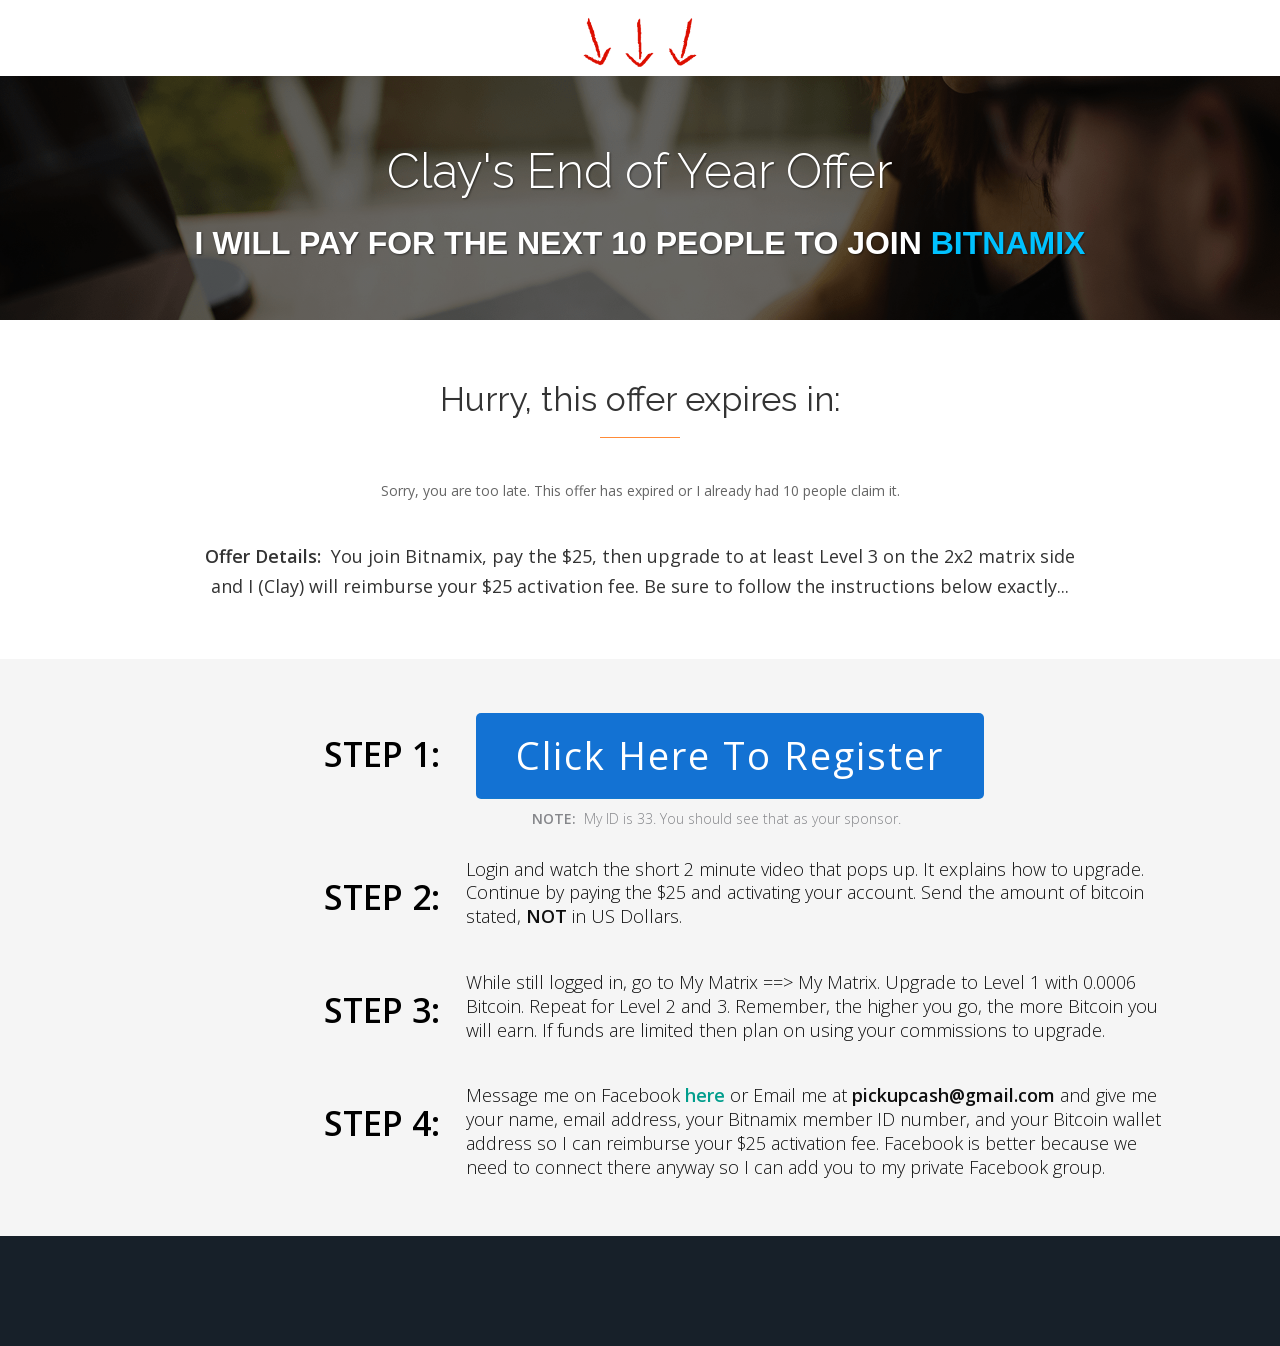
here (705, 1095)
